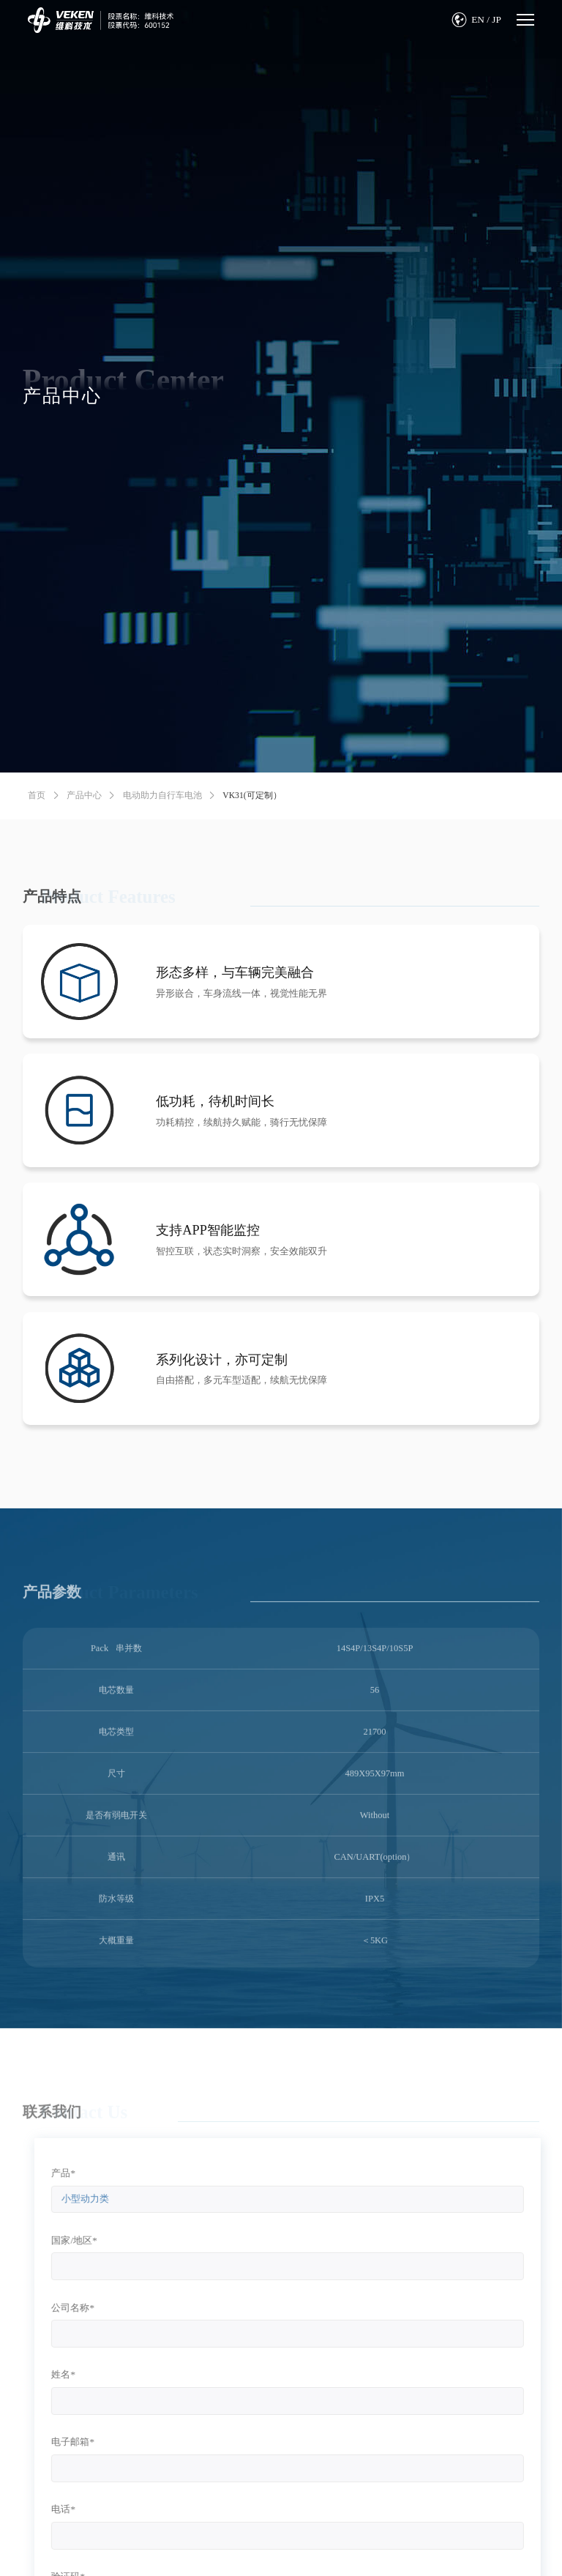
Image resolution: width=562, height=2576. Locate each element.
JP (496, 19)
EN (477, 19)
